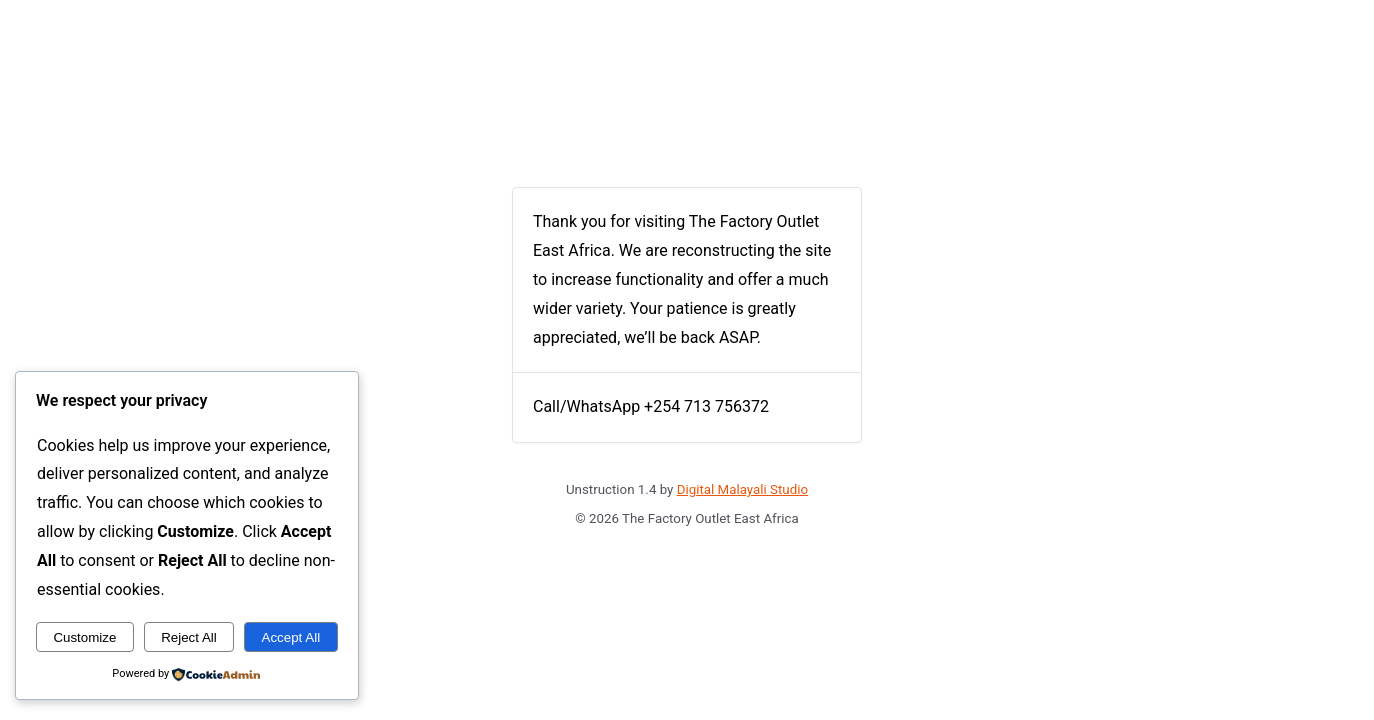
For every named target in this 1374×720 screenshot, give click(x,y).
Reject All (189, 637)
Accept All (291, 637)
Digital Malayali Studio (742, 489)
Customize (84, 637)
